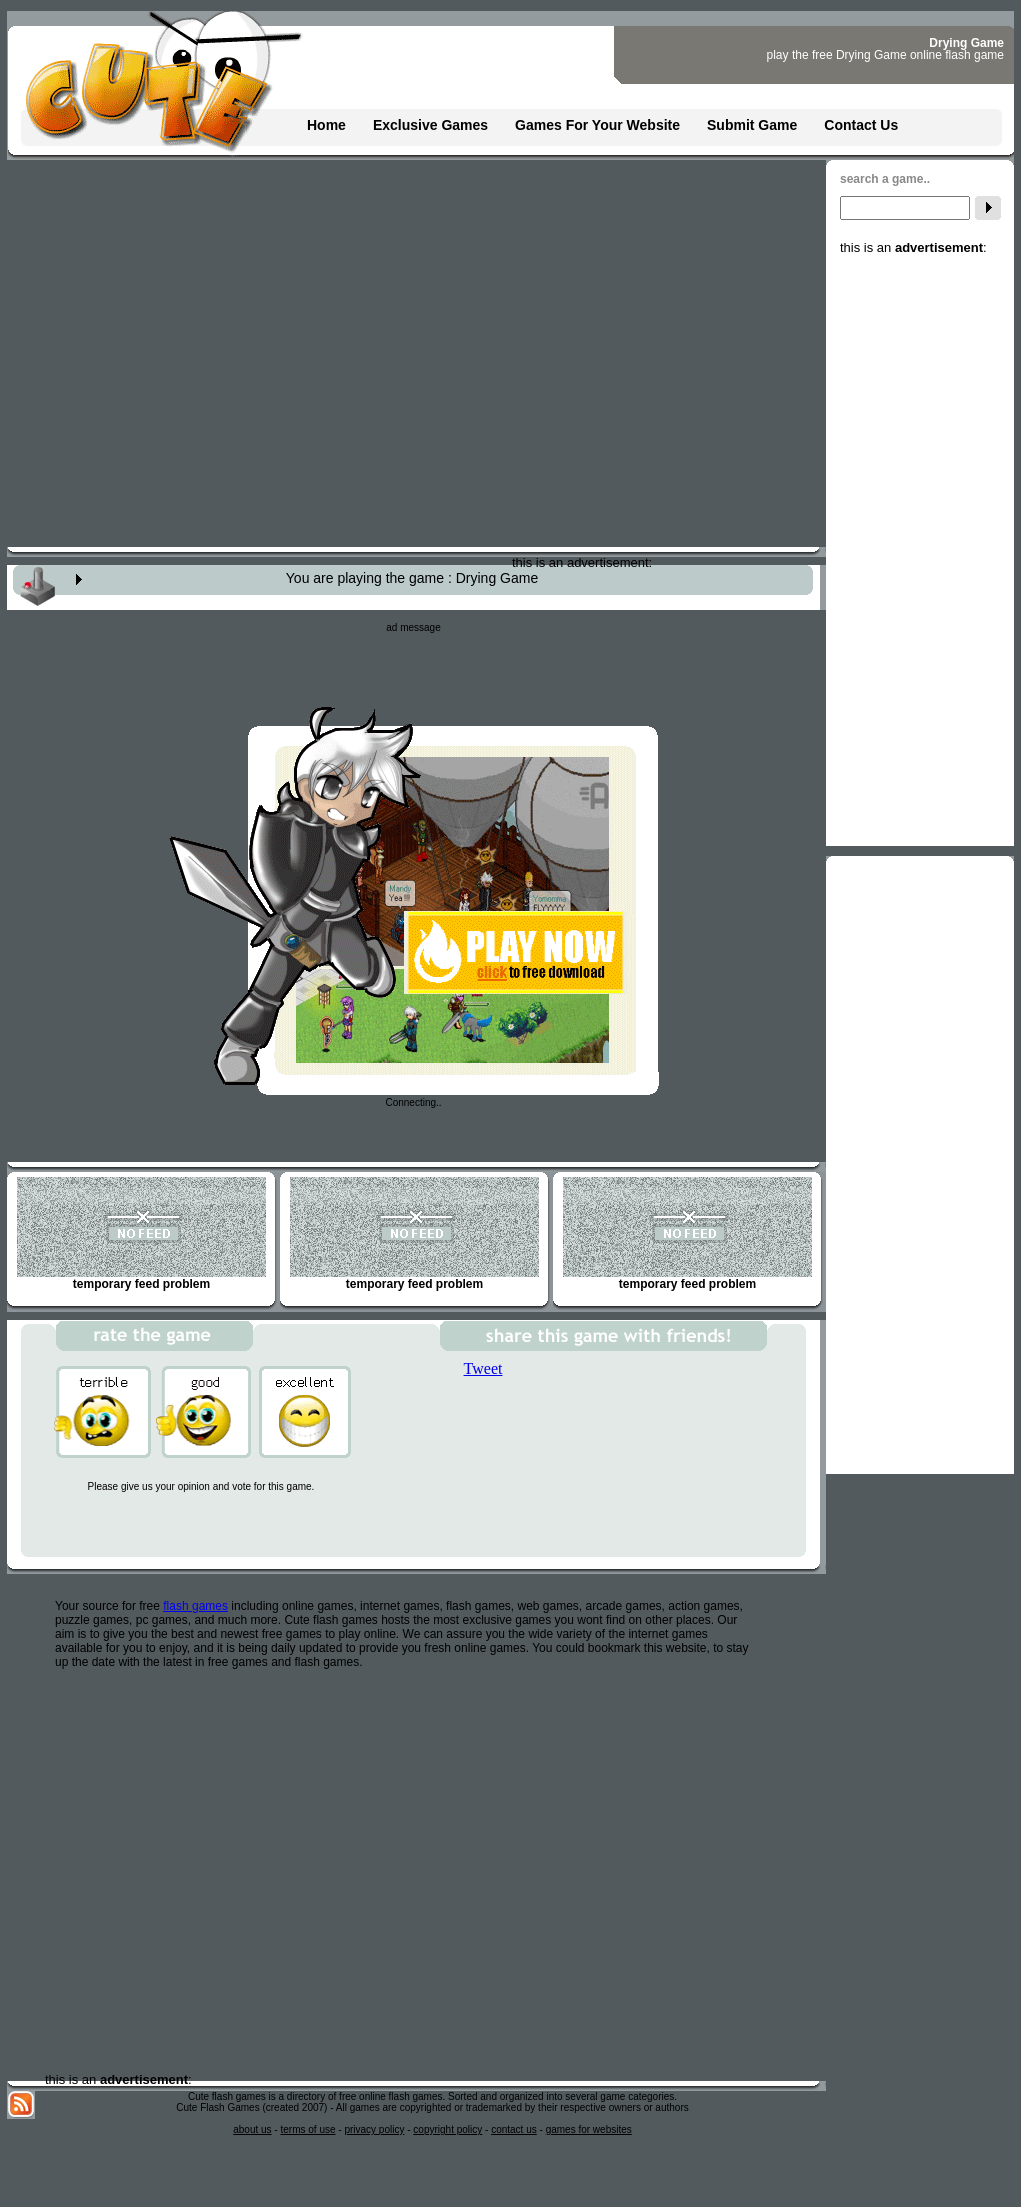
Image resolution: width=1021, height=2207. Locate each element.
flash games (195, 1606)
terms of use (307, 2129)
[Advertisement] (920, 555)
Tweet (483, 1368)
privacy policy (374, 2129)
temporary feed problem (141, 1234)
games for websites (589, 2129)
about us (252, 2129)
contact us (514, 2129)
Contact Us (861, 125)
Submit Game (752, 125)
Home (326, 125)
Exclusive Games (430, 125)
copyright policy (447, 2129)
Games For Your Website (597, 125)
